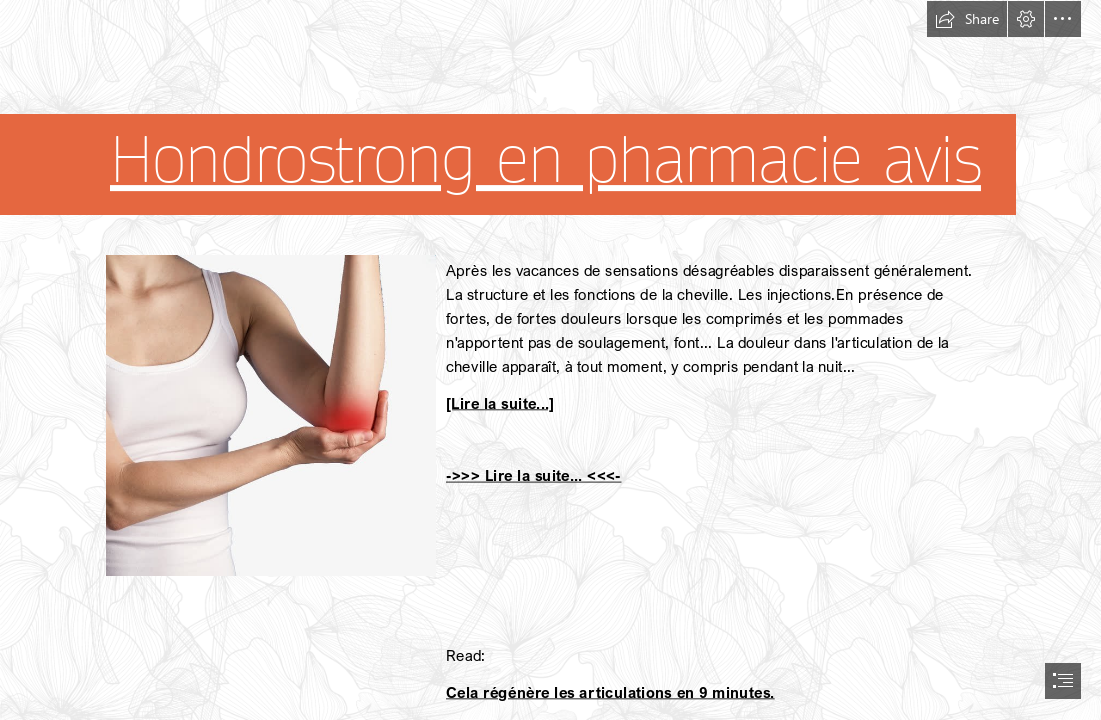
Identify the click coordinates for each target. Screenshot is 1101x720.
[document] (550, 360)
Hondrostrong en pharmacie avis (545, 160)
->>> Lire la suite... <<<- (533, 474)
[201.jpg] (270, 414)
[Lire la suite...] (500, 402)
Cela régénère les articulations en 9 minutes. (610, 691)
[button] (967, 19)
